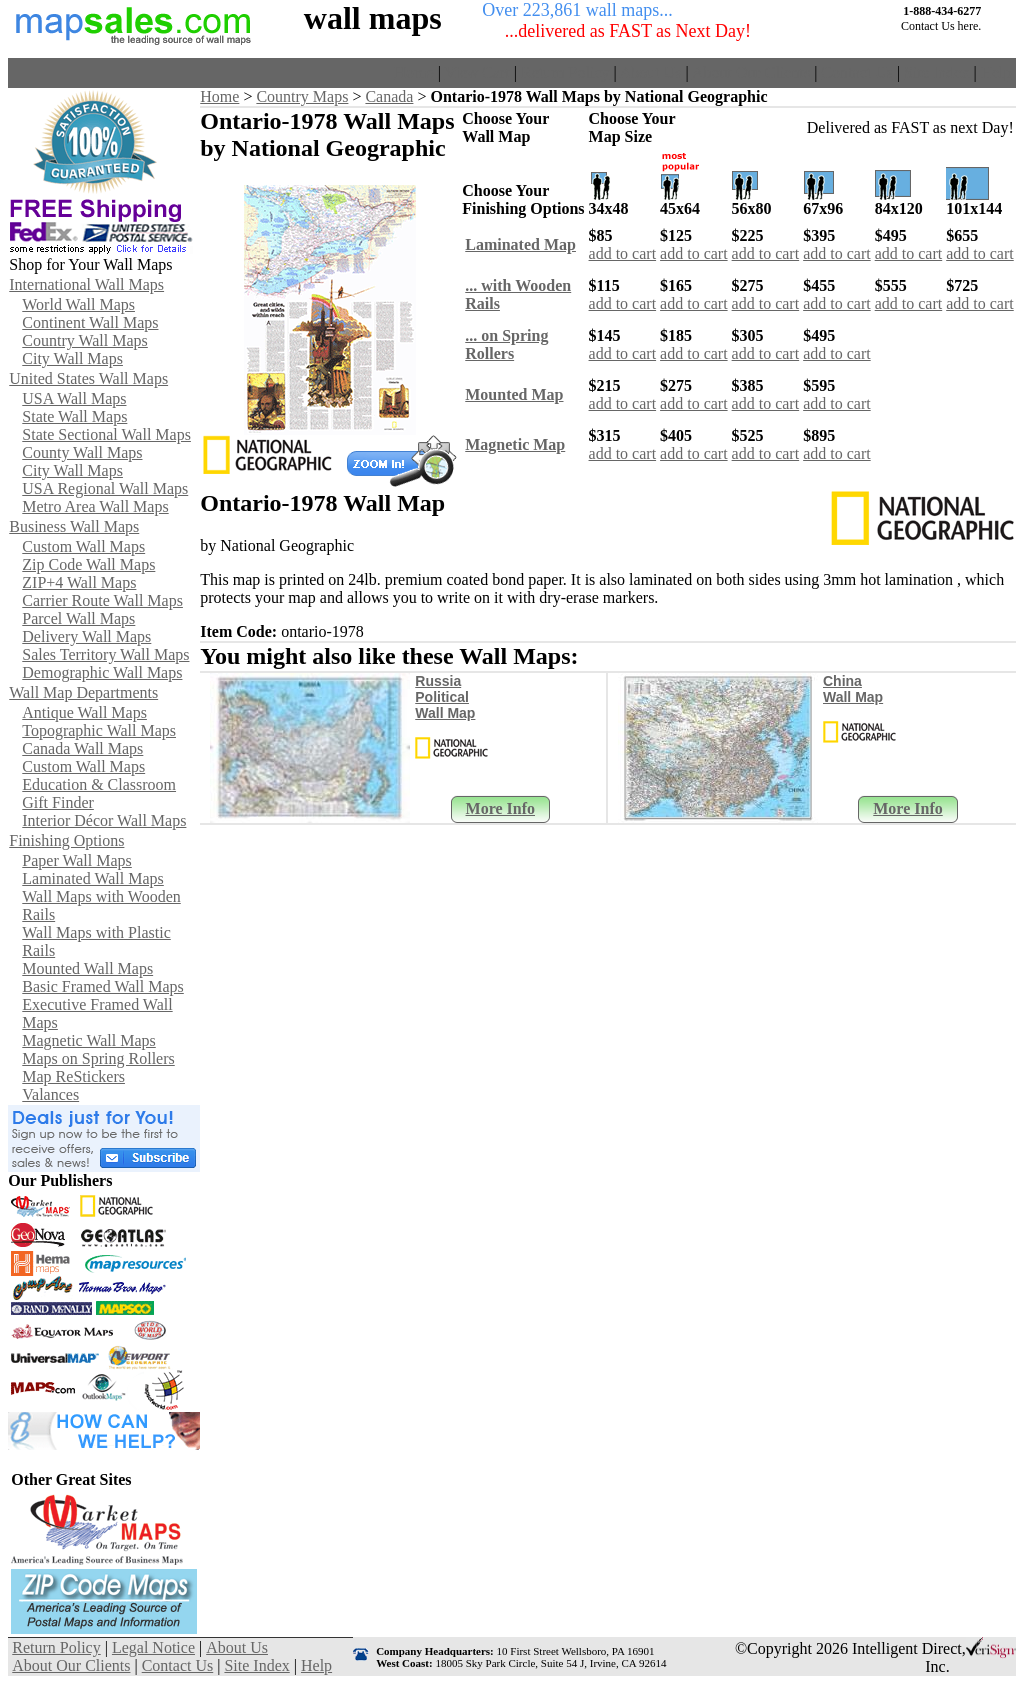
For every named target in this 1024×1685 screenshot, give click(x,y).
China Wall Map (853, 689)
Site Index (936, 72)
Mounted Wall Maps (87, 968)
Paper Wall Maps (77, 860)
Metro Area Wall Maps (95, 506)
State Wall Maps (74, 416)
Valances (50, 1094)
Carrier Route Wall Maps (102, 600)
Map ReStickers (73, 1076)
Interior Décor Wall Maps (104, 820)
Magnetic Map (515, 444)
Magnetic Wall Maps (89, 1040)
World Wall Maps (78, 304)
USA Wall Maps (74, 398)
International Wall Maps (86, 284)
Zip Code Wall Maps (88, 564)
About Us (651, 72)
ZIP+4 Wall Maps (79, 582)
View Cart (477, 72)
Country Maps (302, 96)
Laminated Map (520, 244)
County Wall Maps (82, 452)
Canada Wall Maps (82, 748)
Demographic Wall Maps (102, 672)
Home (414, 72)
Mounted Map (514, 394)
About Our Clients (751, 72)
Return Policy (565, 72)
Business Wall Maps (74, 526)
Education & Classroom (99, 784)
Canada (389, 96)
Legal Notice (153, 1647)
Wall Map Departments (83, 692)
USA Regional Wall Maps (105, 488)
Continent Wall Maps (90, 322)
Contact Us (857, 72)
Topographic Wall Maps (99, 730)
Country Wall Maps (85, 340)
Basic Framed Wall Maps (103, 986)
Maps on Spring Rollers (98, 1058)
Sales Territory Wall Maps (105, 654)
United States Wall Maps (88, 378)
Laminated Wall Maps (93, 878)
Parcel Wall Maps (78, 618)
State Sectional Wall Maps (106, 434)
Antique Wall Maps (84, 712)
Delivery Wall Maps (86, 636)
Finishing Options (66, 840)
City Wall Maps (72, 358)
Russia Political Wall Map (445, 697)
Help (996, 72)
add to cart (623, 253)
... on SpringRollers (506, 344)
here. (970, 26)
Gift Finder (58, 802)
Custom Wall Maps (83, 546)
